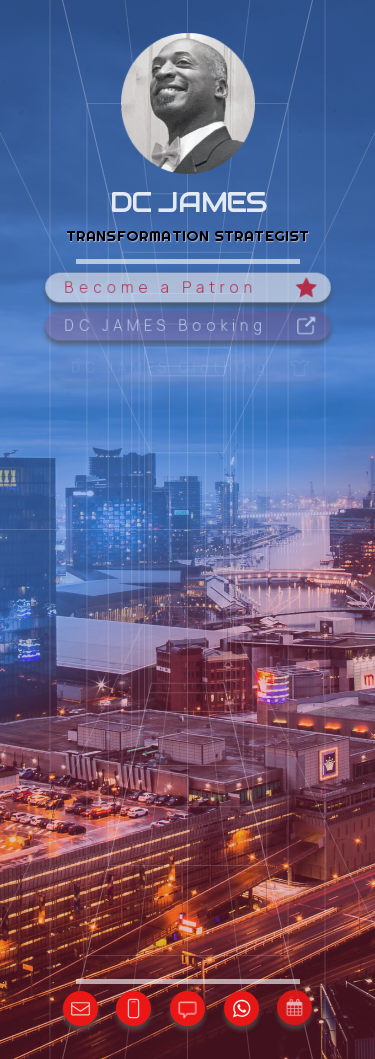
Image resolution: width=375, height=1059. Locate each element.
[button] (187, 288)
